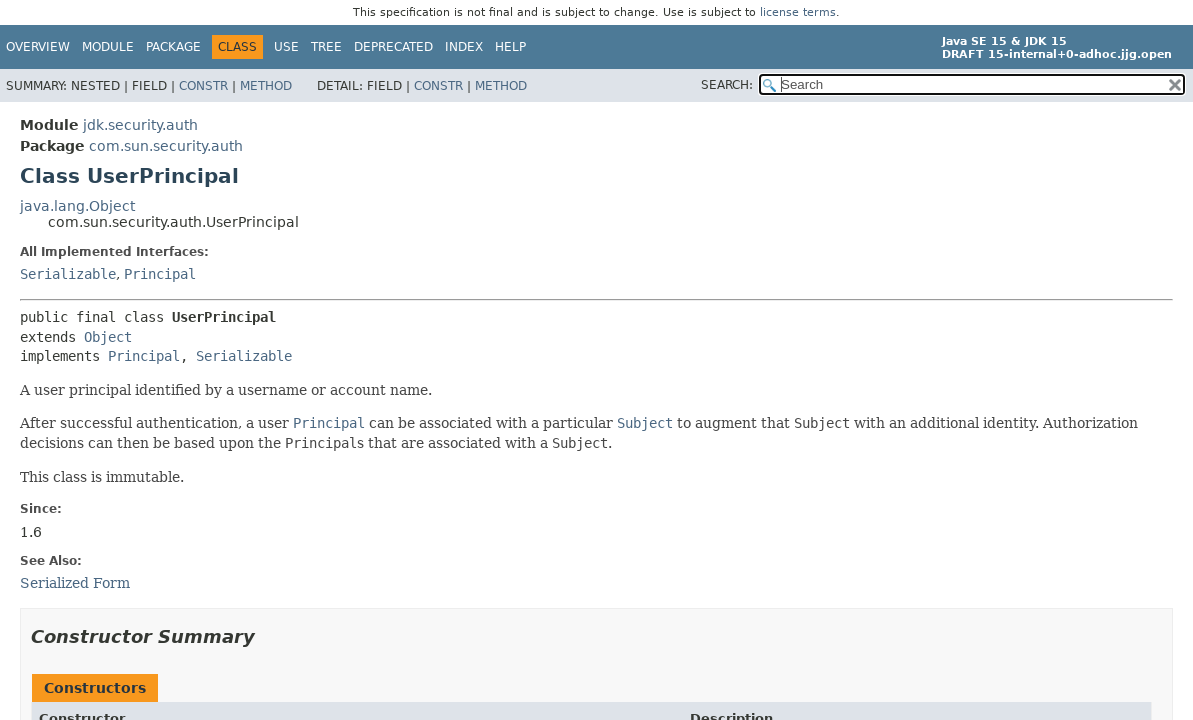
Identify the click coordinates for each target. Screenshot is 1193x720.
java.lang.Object (77, 206)
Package (173, 47)
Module (108, 47)
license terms (798, 12)
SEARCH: (727, 85)
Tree (326, 47)
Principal (160, 274)
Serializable (68, 274)
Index (464, 47)
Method (266, 86)
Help (510, 47)
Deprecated (393, 47)
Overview (38, 47)
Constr (203, 86)
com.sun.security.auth (166, 146)
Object (108, 337)
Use (286, 47)
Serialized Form (75, 583)
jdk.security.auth (140, 125)
